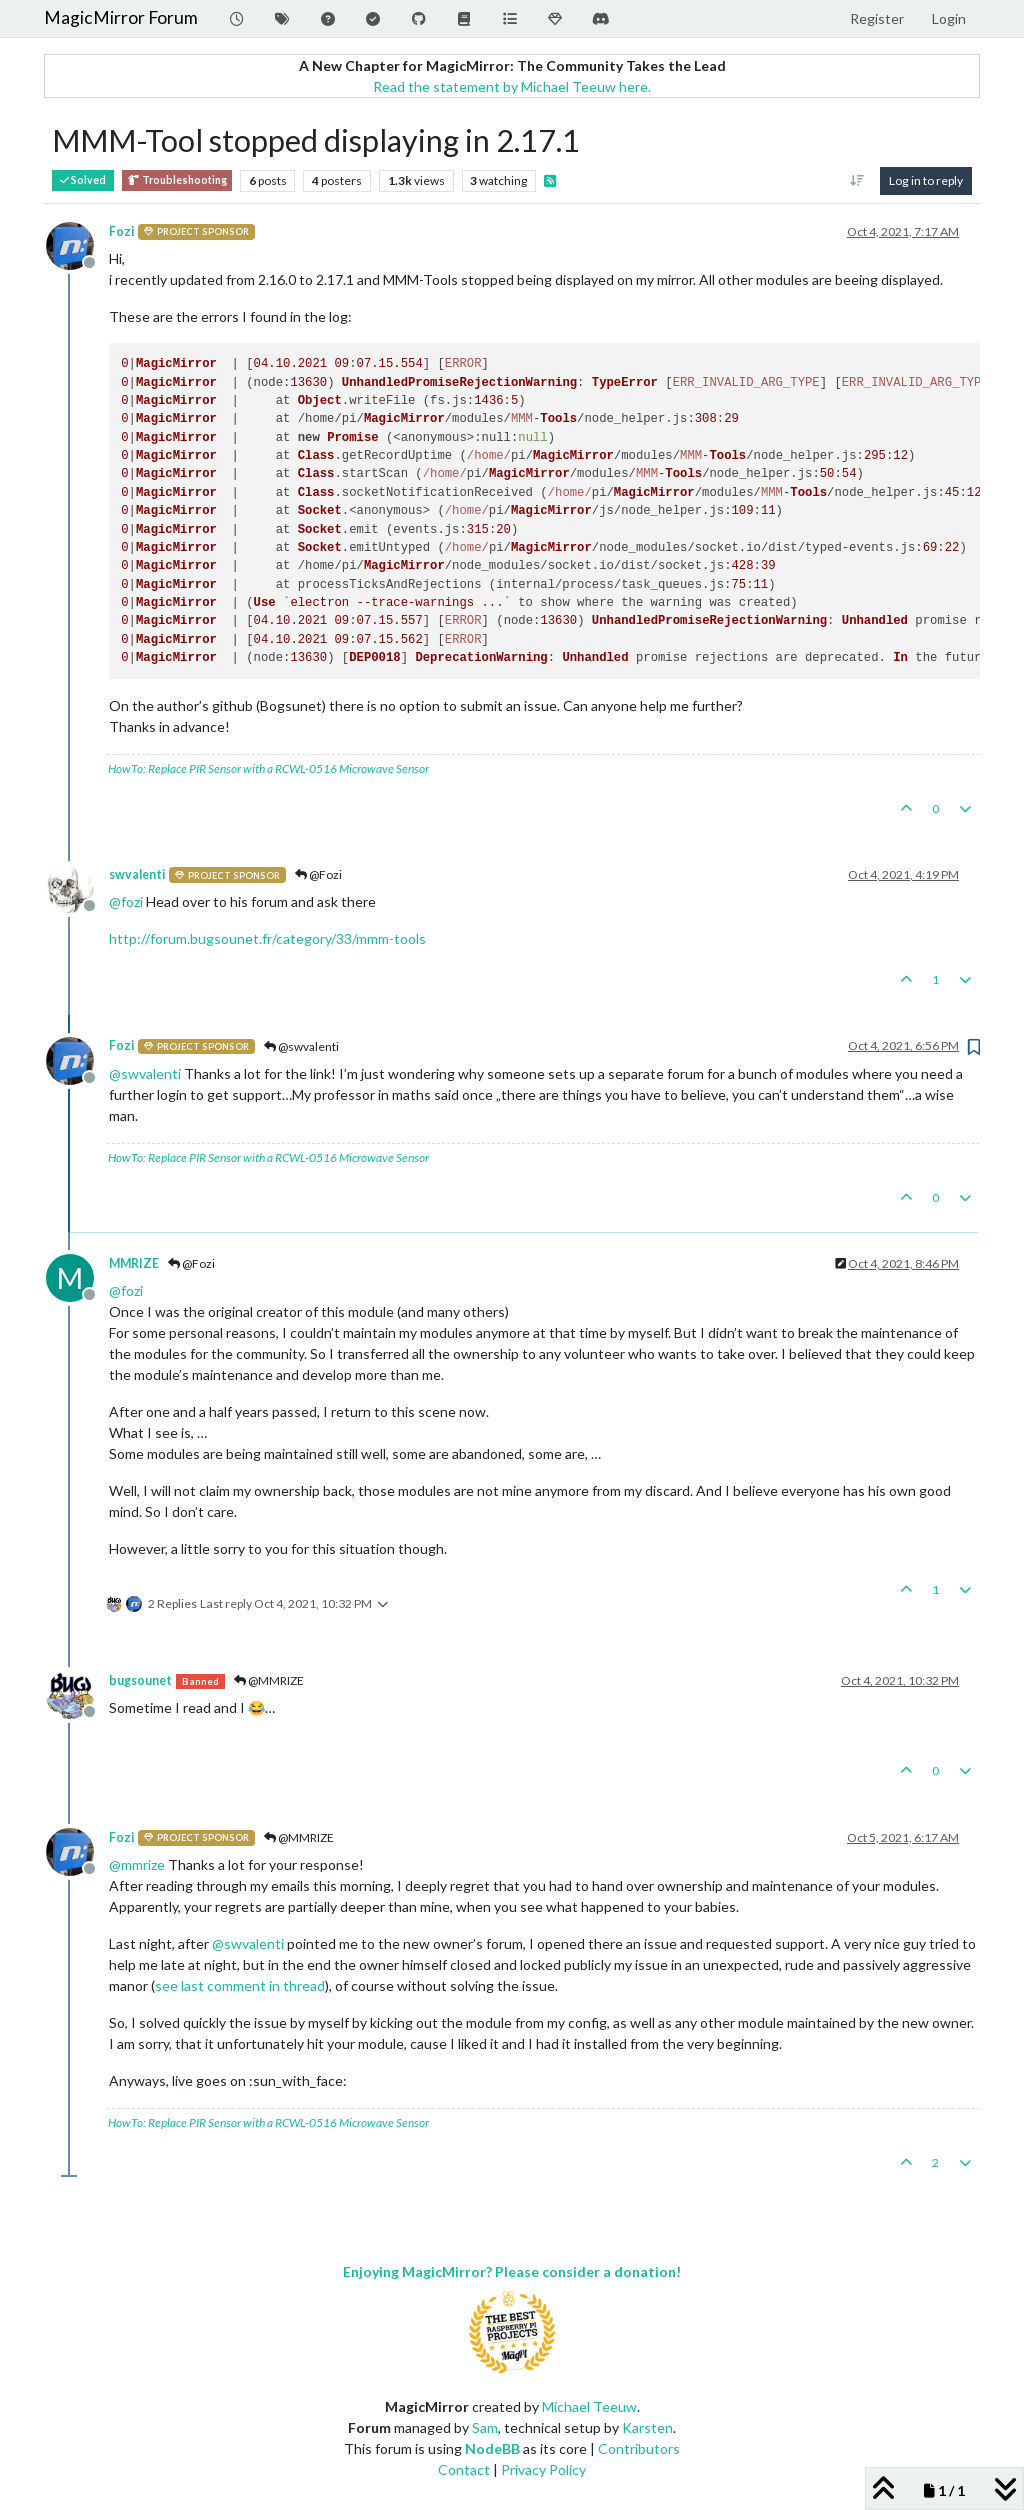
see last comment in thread (240, 1985)
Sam (485, 2427)
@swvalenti (301, 1046)
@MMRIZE (269, 1680)
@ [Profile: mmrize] (137, 1864)
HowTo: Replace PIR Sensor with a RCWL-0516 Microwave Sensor (268, 768)
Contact (464, 2469)
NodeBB (492, 2448)
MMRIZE (134, 1263)
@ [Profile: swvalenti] (145, 1073)
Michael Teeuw (589, 2406)
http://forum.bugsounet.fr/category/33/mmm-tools (267, 938)
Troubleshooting (177, 180)
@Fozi (318, 874)
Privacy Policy (543, 2469)
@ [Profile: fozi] (126, 901)
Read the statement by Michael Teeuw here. (512, 86)
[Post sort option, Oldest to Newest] (857, 181)
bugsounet (140, 1680)
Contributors (639, 2448)
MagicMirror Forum (121, 17)
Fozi (121, 231)
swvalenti (137, 874)
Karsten (647, 2427)
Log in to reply (926, 180)
